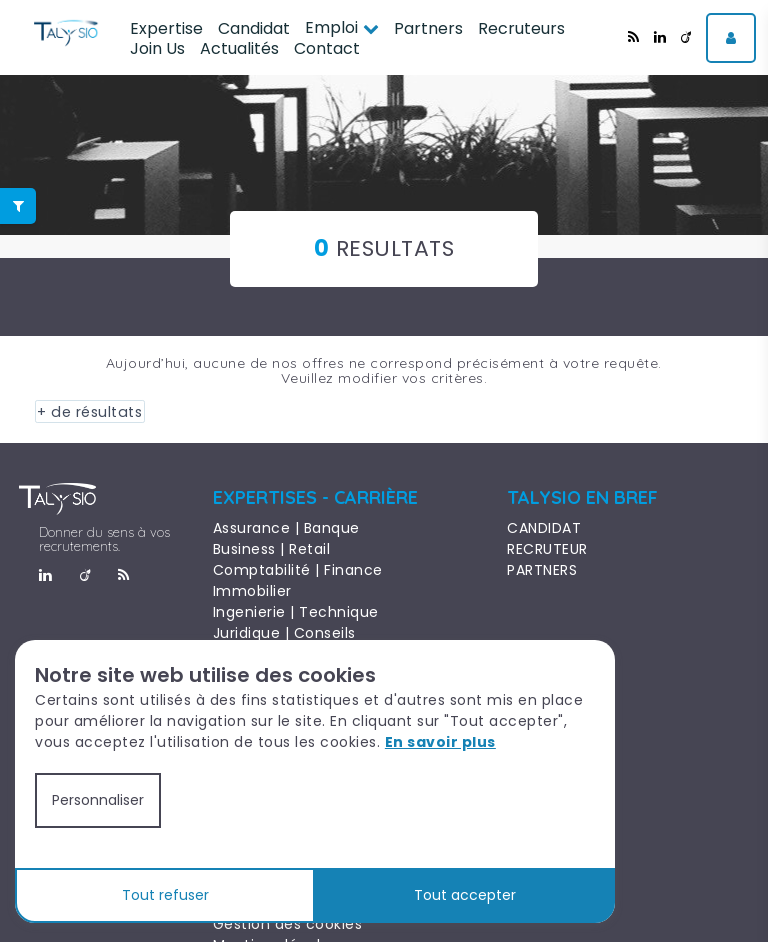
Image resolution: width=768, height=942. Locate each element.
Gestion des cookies (288, 923)
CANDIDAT (544, 528)
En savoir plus (440, 742)
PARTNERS (542, 570)
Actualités (239, 48)
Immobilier (252, 591)
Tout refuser (165, 895)
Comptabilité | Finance (298, 570)
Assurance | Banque (286, 528)
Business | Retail (272, 549)
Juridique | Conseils (284, 633)
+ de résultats (86, 412)
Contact (327, 48)
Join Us (157, 48)
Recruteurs (521, 28)
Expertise (166, 28)
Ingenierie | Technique (296, 612)
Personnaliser (98, 800)
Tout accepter (465, 895)
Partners (428, 28)
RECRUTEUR (547, 549)
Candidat (254, 28)
